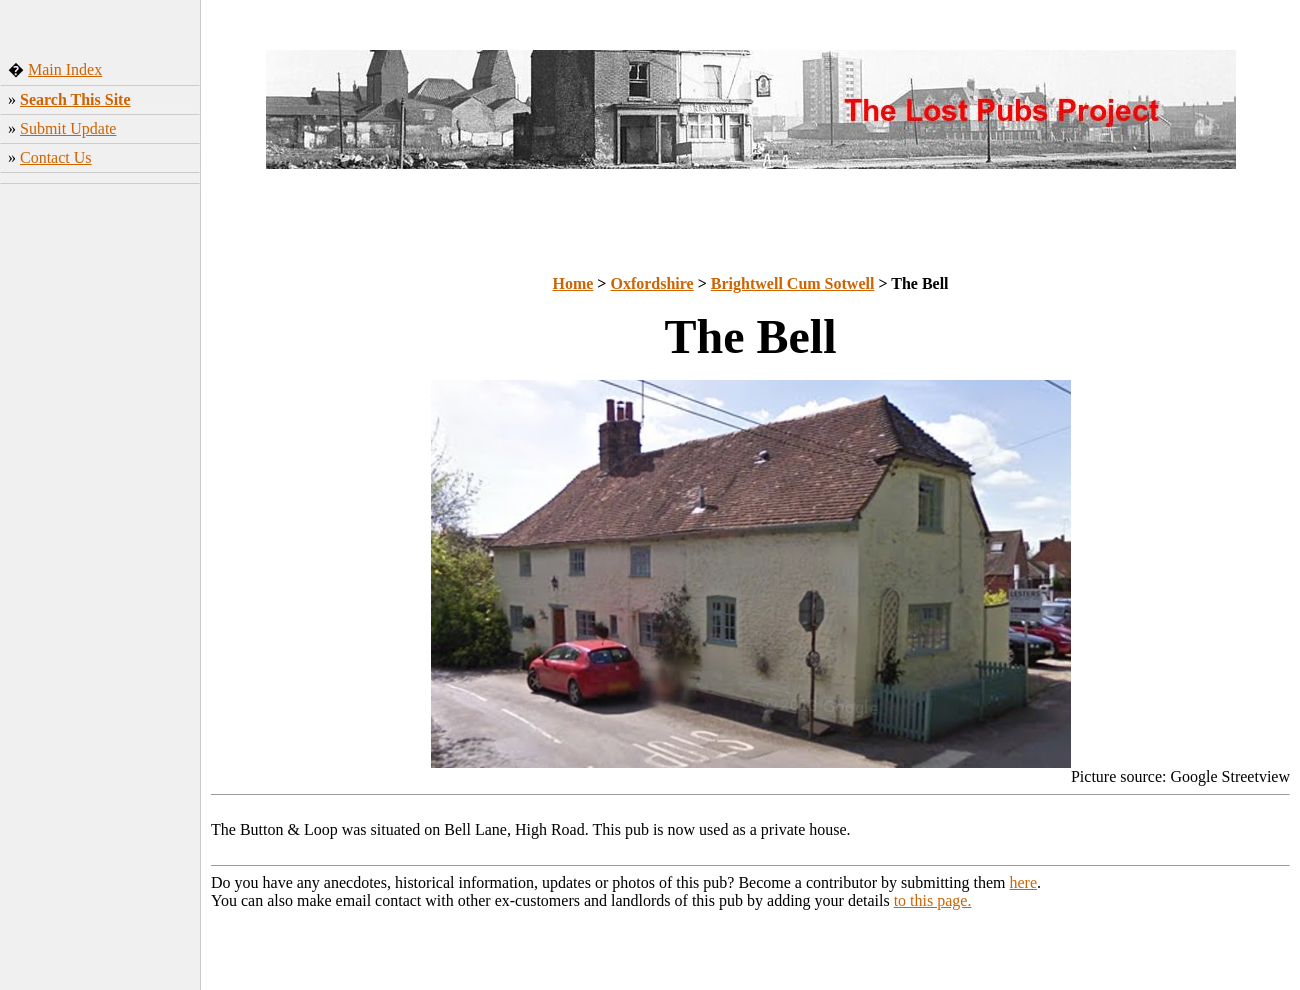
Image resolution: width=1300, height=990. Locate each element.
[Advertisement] (100, 505)
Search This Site (75, 99)
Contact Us (56, 157)
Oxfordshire (651, 283)
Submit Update (68, 128)
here (1024, 882)
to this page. (933, 900)
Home (572, 283)
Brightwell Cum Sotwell (793, 283)
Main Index (65, 69)
